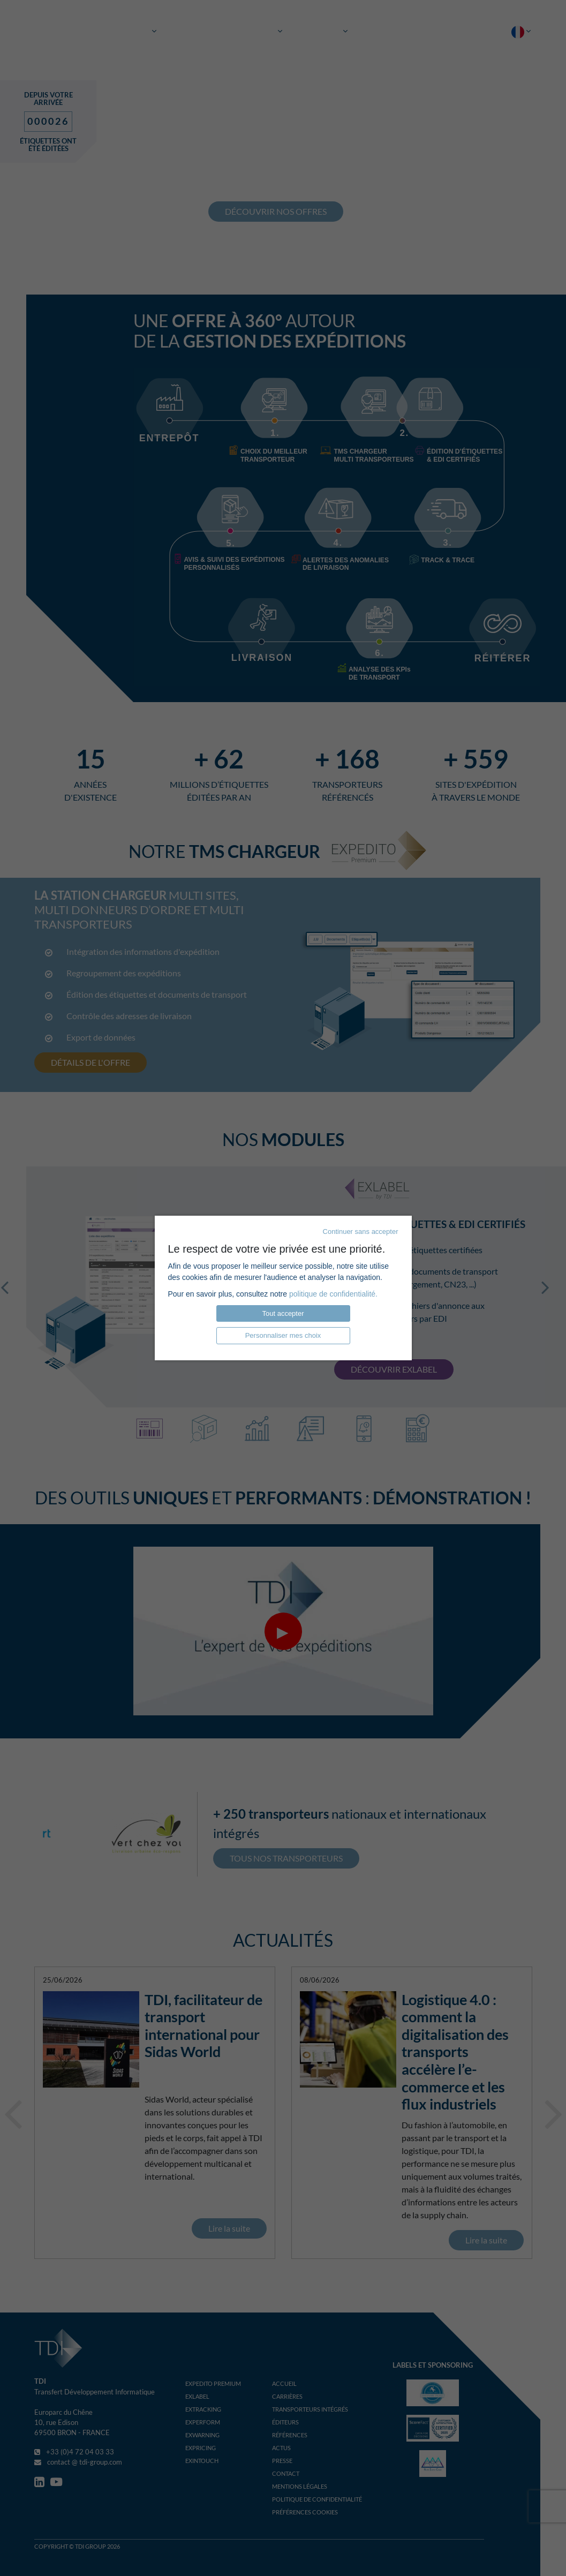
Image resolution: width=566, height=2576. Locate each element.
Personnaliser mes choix (283, 1335)
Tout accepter (283, 1313)
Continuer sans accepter (360, 1231)
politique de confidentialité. (333, 1294)
